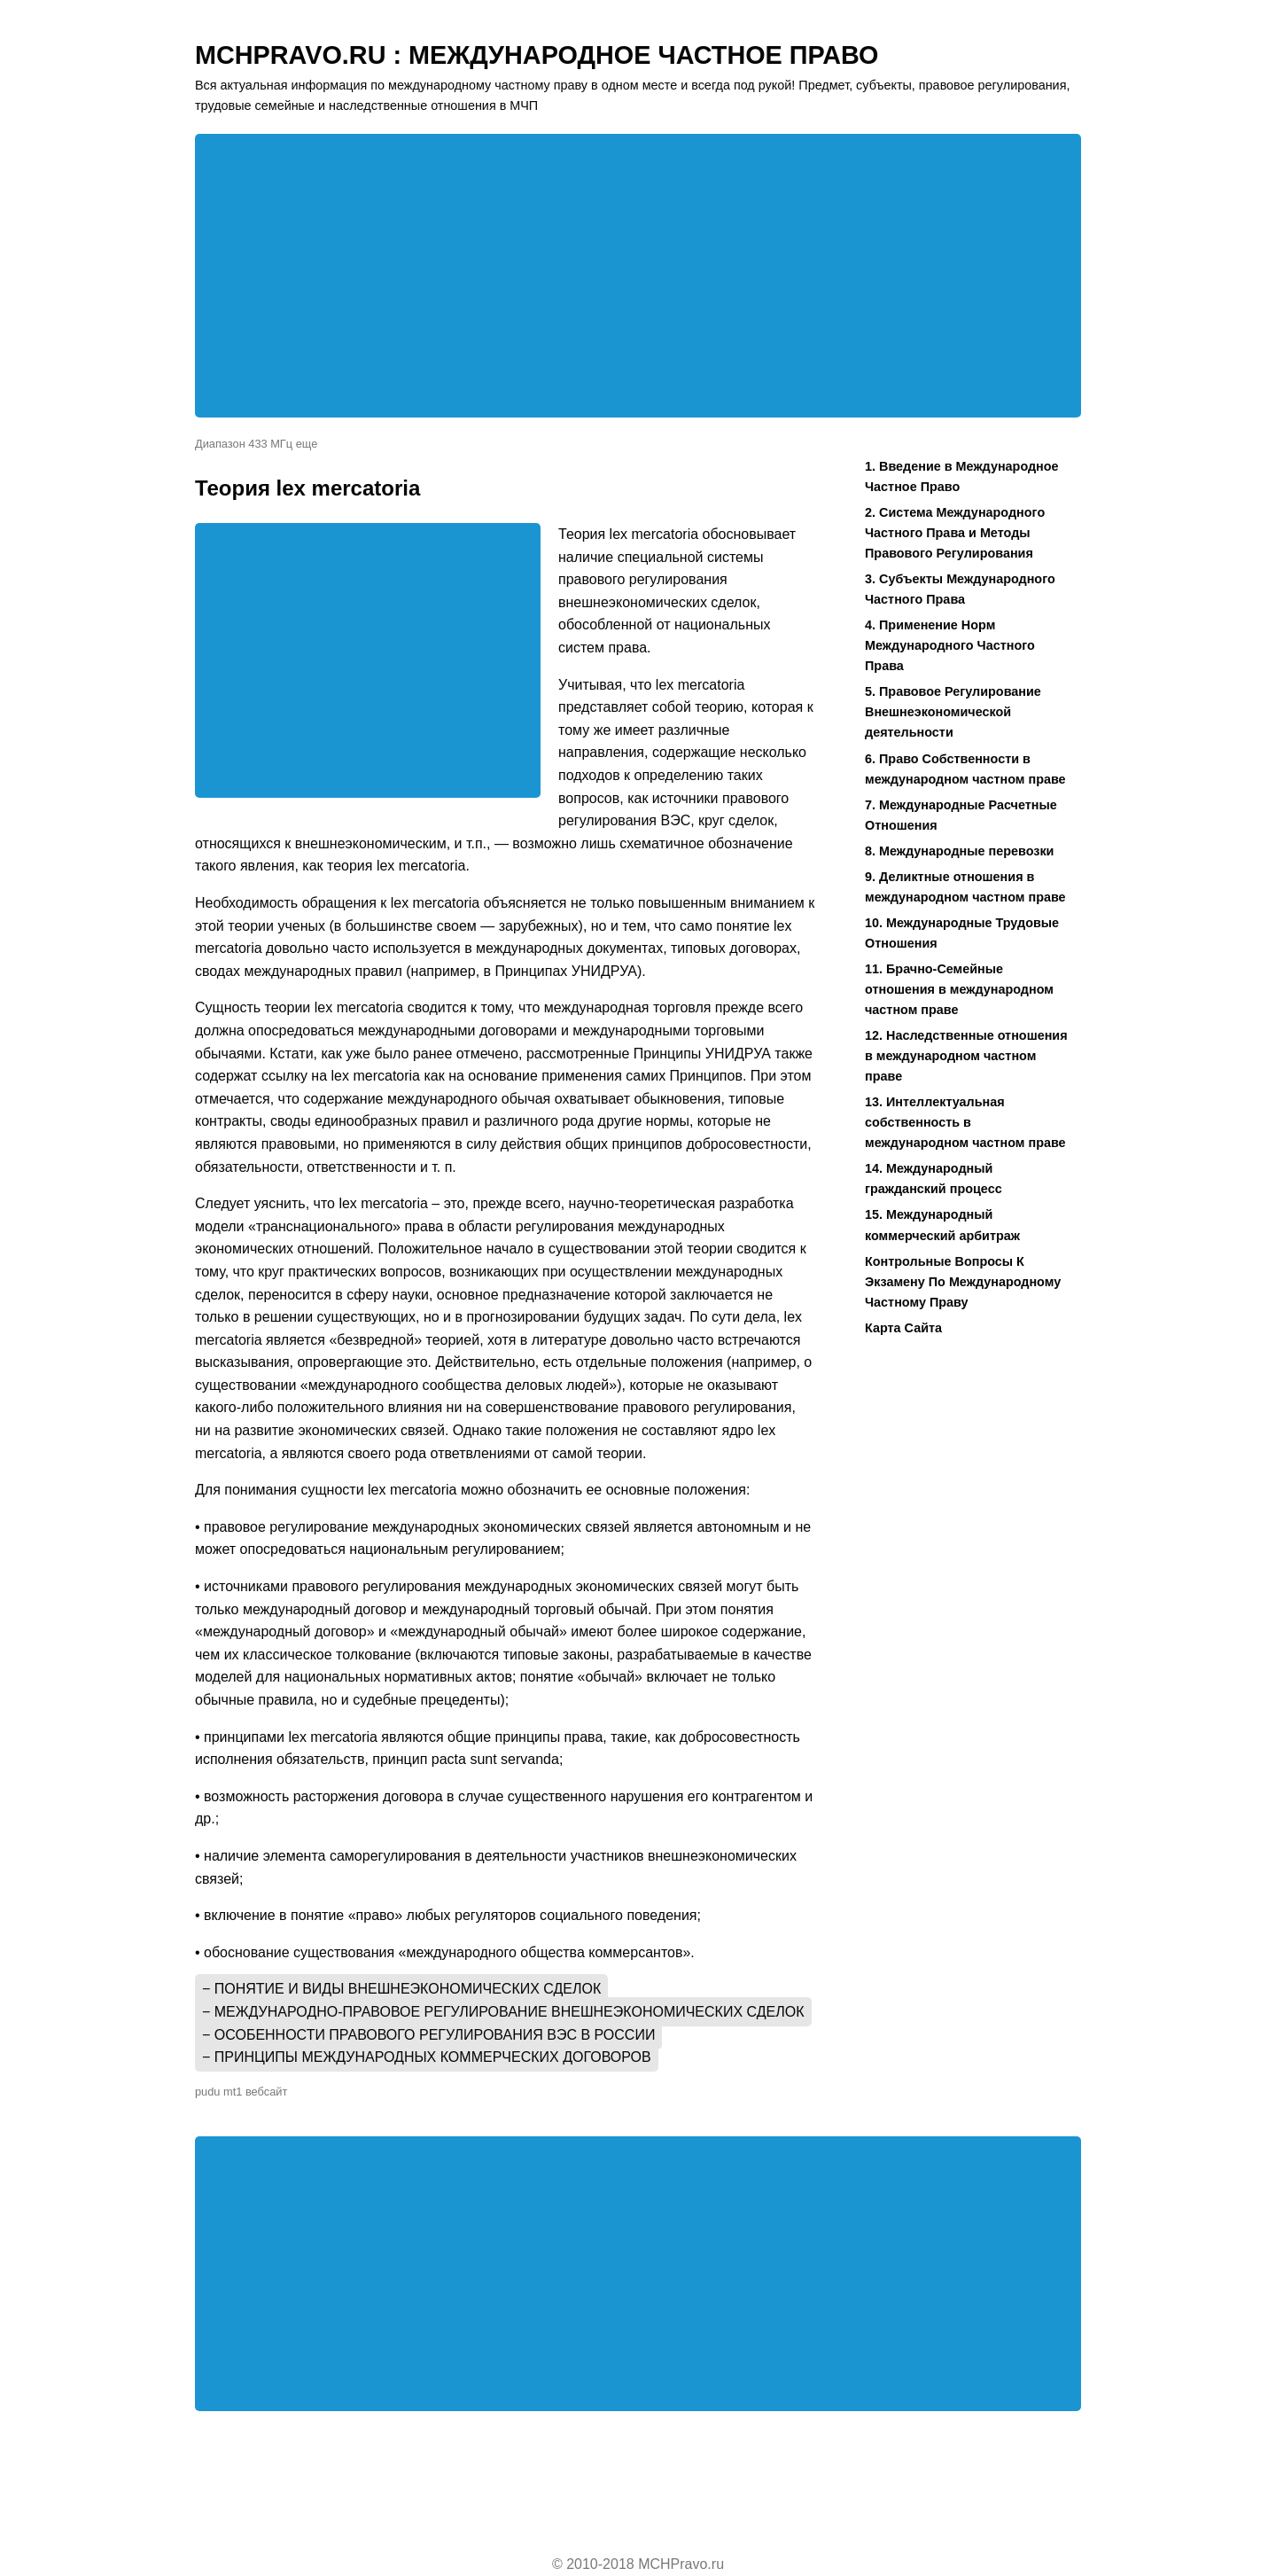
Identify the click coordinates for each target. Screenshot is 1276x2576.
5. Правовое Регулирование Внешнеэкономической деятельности (953, 711)
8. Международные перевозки (959, 851)
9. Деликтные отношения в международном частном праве (965, 887)
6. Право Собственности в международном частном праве (965, 769)
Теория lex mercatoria (307, 488)
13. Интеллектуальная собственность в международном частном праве (965, 1122)
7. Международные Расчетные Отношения (961, 815)
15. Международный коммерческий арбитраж (942, 1224)
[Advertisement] (638, 276)
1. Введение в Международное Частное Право (962, 476)
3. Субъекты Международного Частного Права (960, 589)
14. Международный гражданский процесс (933, 1178)
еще (307, 443)
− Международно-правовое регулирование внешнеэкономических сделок (503, 2011)
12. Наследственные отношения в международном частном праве (966, 1055)
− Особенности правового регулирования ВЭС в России (428, 2034)
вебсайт (266, 2091)
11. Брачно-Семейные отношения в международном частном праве (959, 989)
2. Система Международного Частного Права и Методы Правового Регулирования (955, 532)
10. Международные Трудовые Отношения (962, 933)
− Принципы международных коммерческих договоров (426, 2057)
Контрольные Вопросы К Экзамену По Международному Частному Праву (963, 1281)
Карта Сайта (903, 1328)
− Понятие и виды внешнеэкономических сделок (401, 1988)
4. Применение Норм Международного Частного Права (950, 645)
